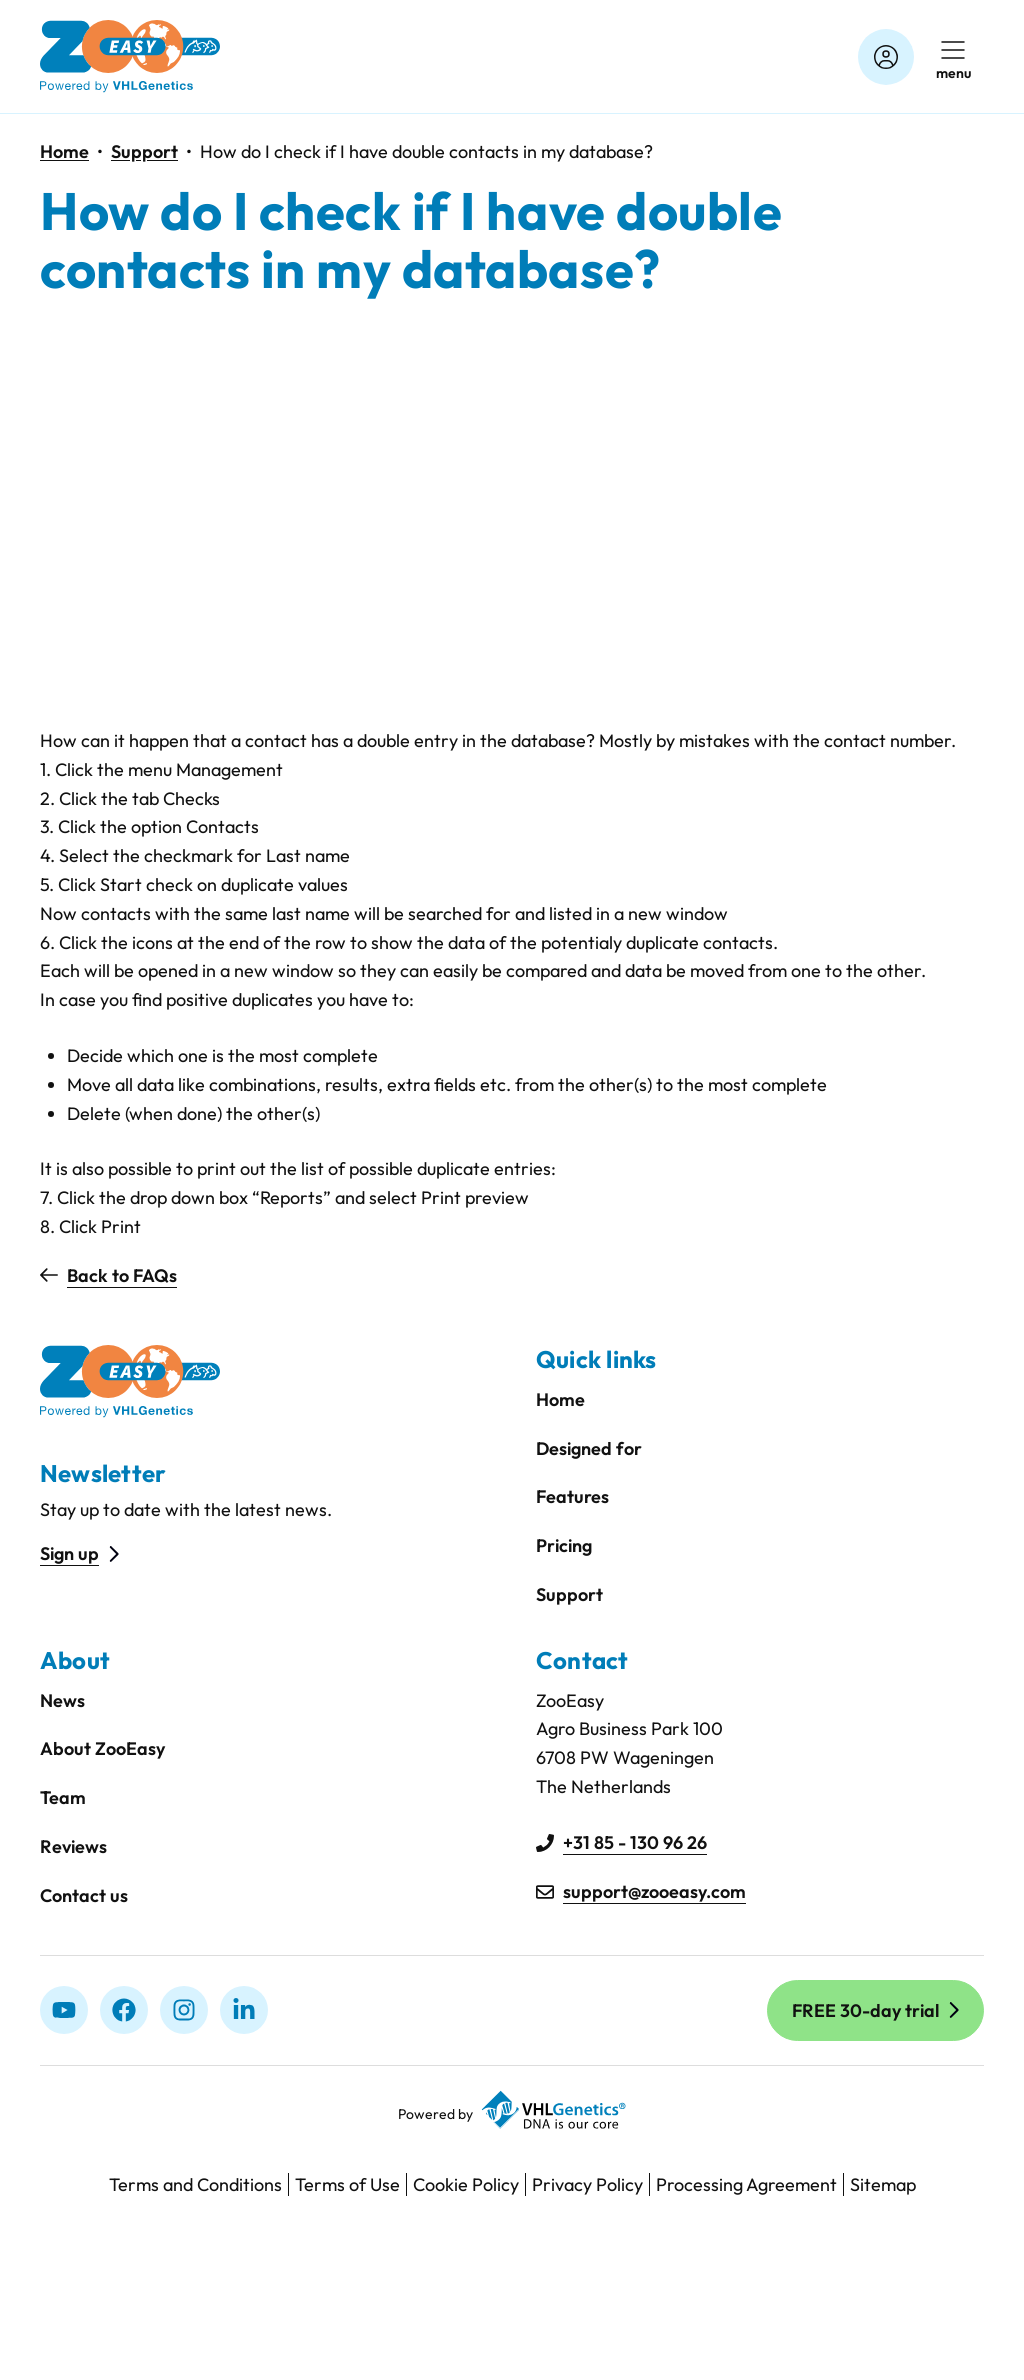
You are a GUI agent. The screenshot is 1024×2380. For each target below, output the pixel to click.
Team (63, 1797)
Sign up (69, 1553)
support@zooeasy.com (654, 1891)
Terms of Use (347, 2184)
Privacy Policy (587, 2184)
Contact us (84, 1895)
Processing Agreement (746, 2184)
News (62, 1700)
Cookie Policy (466, 2184)
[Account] (886, 57)
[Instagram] (184, 2010)
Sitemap (883, 2184)
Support (144, 151)
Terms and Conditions (195, 2184)
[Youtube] (64, 2010)
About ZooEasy (102, 1748)
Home (64, 151)
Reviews (73, 1846)
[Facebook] (124, 2010)
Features (572, 1496)
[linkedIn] (244, 2010)
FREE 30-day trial (865, 2010)
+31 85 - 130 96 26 (635, 1842)
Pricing (564, 1545)
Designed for (589, 1448)
